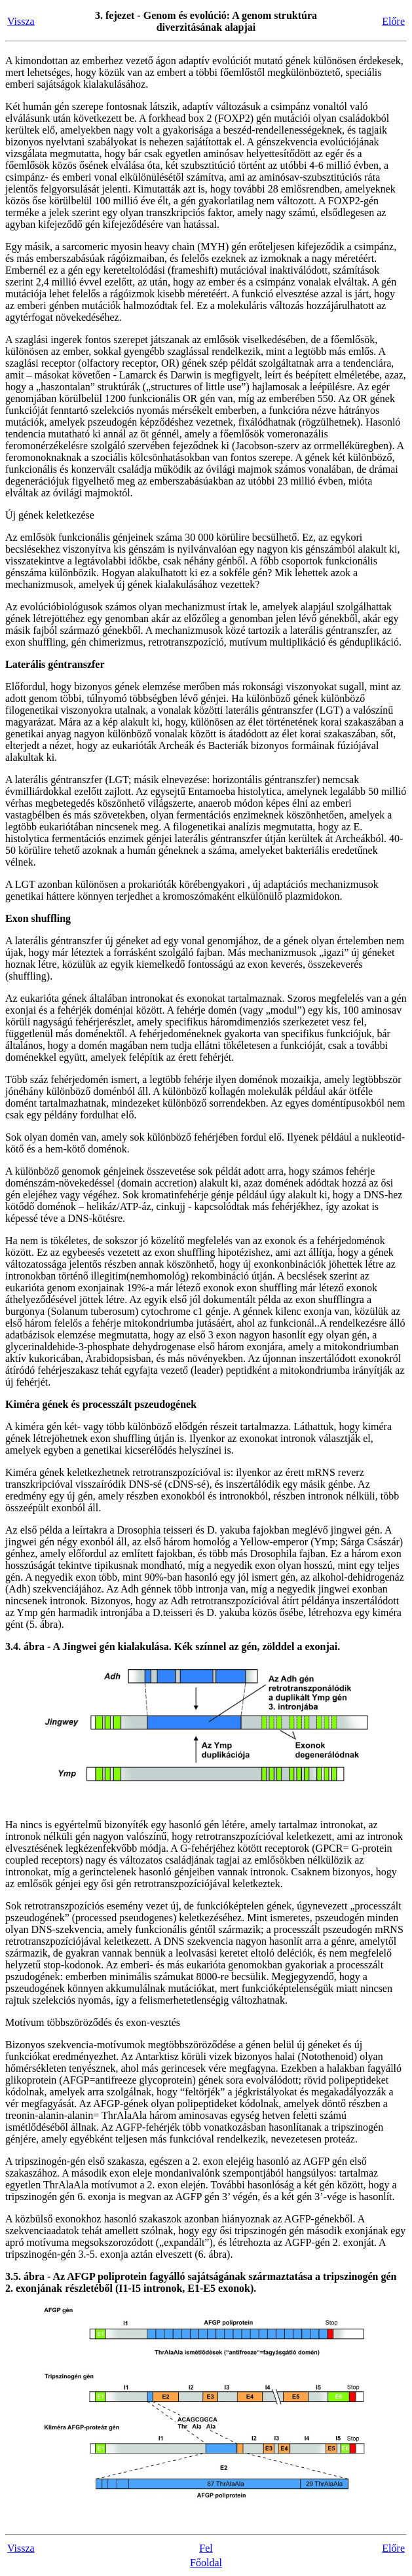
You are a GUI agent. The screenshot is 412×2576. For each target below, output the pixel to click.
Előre (393, 21)
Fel (205, 2548)
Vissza (21, 21)
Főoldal (206, 2562)
